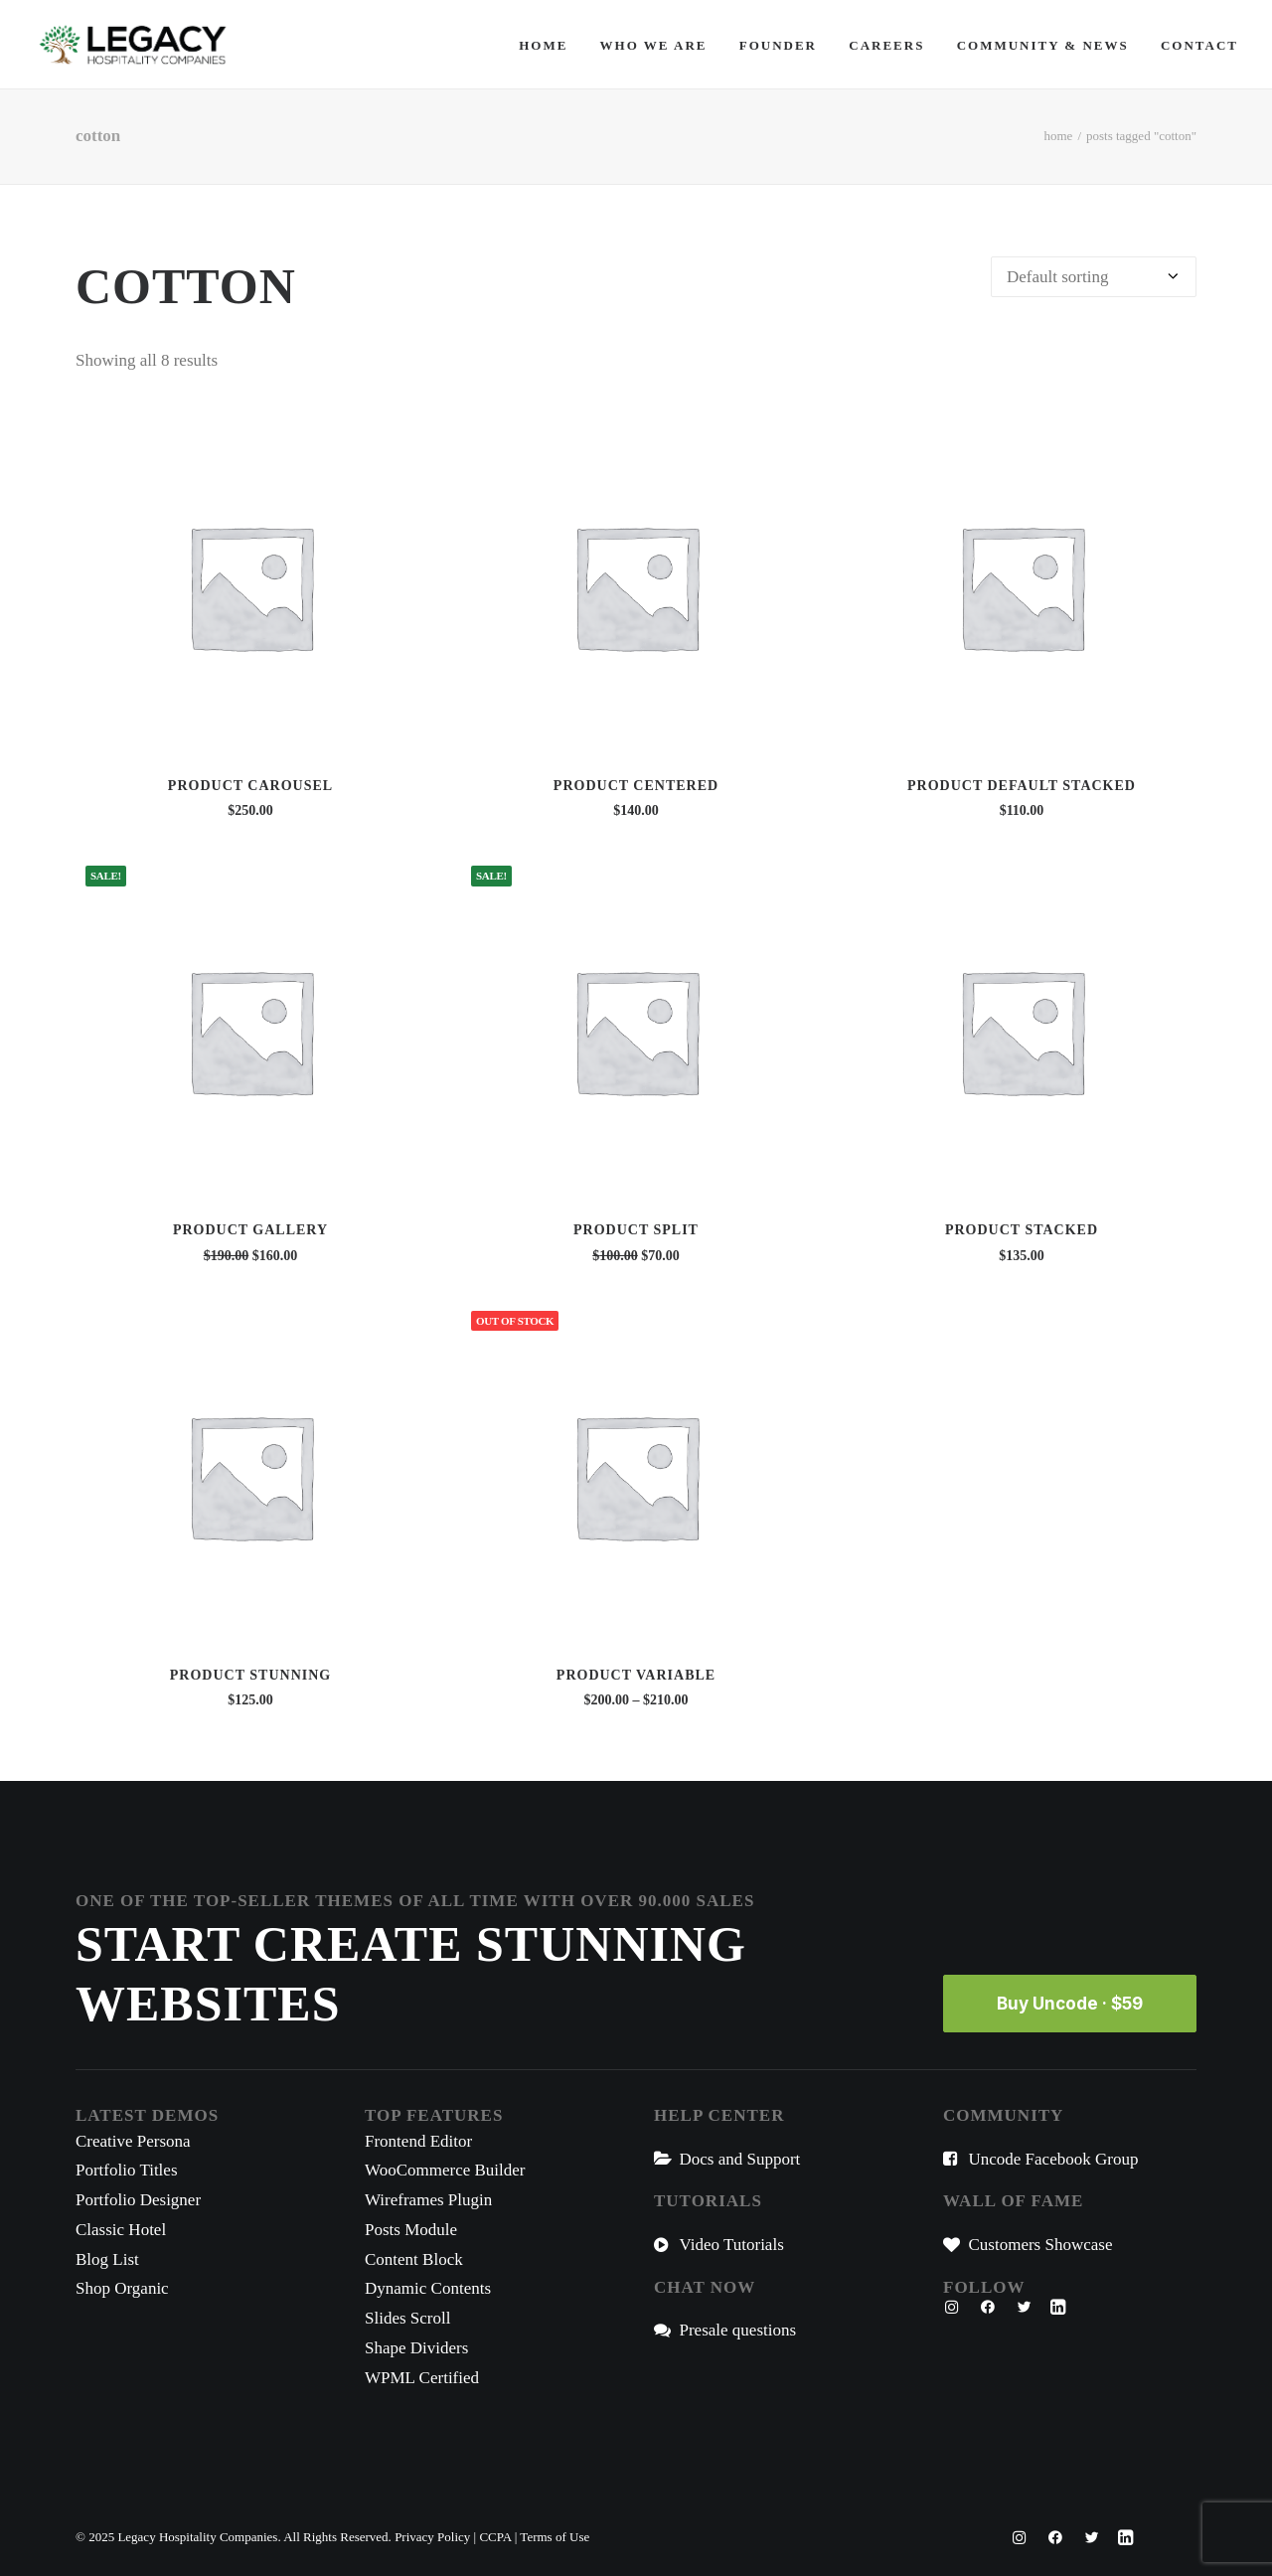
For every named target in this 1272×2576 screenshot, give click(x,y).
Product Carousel (250, 785)
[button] (250, 585)
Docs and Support (740, 2159)
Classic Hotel (121, 2229)
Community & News (1043, 45)
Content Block (414, 2259)
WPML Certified (422, 2377)
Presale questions (738, 2330)
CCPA (495, 2536)
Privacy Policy (432, 2536)
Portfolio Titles (127, 2170)
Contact (1199, 45)
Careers (886, 45)
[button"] (952, 2309)
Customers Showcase (1041, 2244)
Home (543, 45)
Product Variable (636, 1675)
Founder (778, 45)
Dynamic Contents (428, 2288)
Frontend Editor (418, 2141)
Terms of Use (554, 2536)
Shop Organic (122, 2288)
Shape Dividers (416, 2347)
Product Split (636, 1229)
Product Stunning (250, 1675)
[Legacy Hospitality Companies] (133, 44)
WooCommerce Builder (445, 2170)
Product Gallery (250, 1229)
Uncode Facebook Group (1054, 2159)
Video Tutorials (732, 2244)
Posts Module (411, 2229)
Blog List (107, 2259)
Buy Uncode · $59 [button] (1070, 2003)
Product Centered (636, 785)
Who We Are (654, 45)
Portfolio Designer (138, 2199)
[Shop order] (1093, 276)
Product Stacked (1021, 1229)
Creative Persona (133, 2141)
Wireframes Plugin (428, 2199)
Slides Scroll (407, 2318)
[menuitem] (550, 44)
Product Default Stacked (1021, 785)
